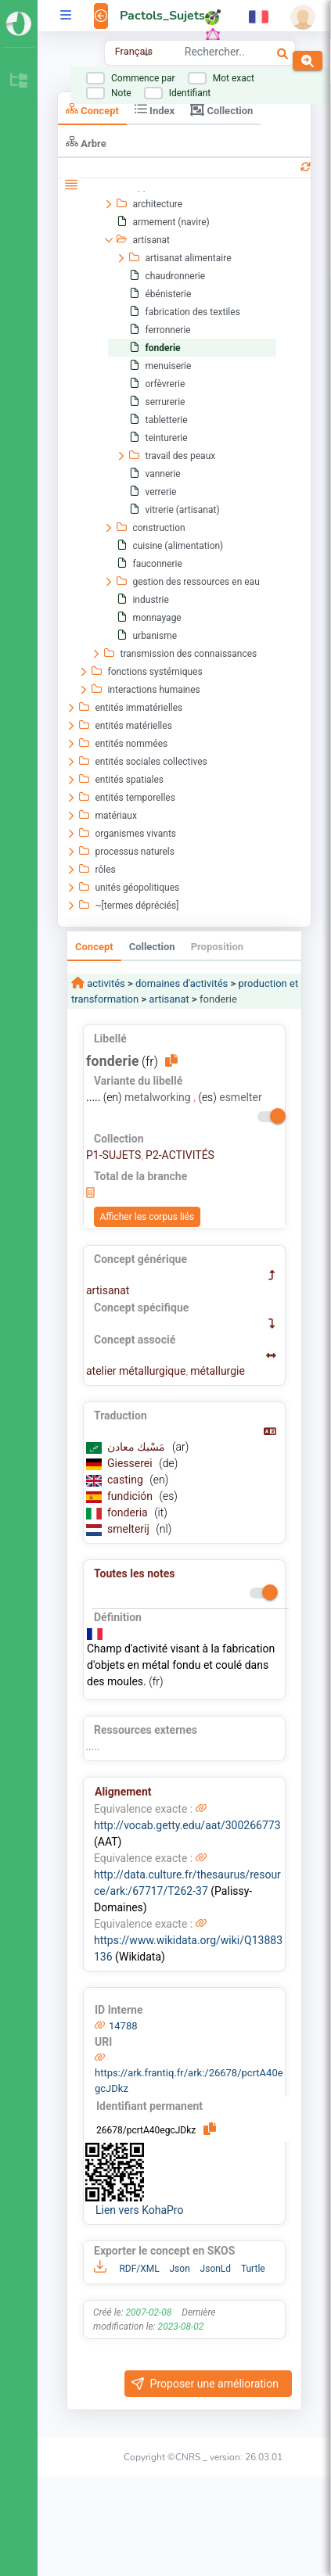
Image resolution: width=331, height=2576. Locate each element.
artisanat (169, 999)
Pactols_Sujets (162, 15)
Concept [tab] (92, 109)
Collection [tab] (221, 109)
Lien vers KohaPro (139, 2210)
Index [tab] (154, 109)
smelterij (129, 1529)
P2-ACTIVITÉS (180, 1155)
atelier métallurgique (135, 1371)
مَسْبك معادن (137, 1446)
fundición (131, 1496)
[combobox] (214, 54)
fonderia (128, 1512)
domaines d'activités (181, 983)
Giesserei (131, 1463)
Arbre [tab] (86, 142)
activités (105, 983)
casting (126, 1479)
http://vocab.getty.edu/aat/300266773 (187, 1825)
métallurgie (217, 1371)
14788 (123, 2026)
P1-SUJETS (113, 1155)
